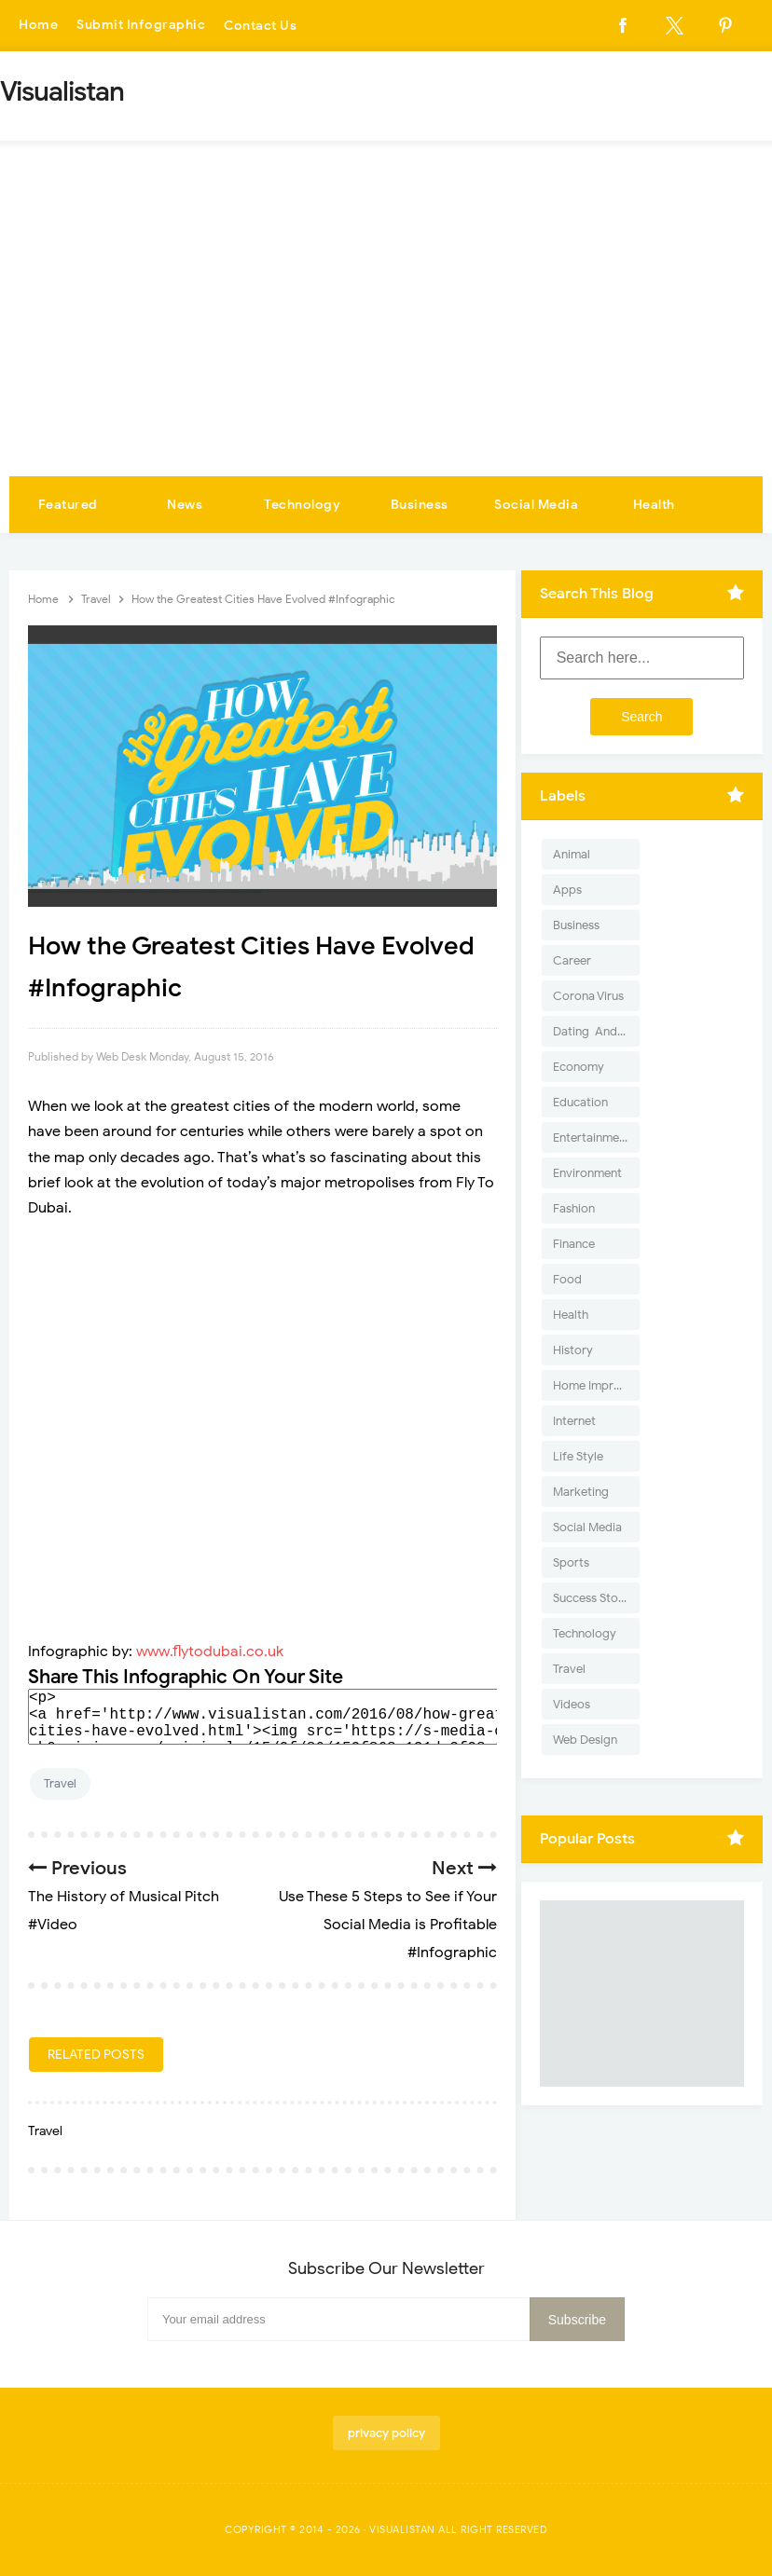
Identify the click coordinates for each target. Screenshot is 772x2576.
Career (572, 960)
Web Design (585, 1739)
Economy (578, 1067)
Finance (574, 1244)
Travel (60, 1783)
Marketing (581, 1492)
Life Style (578, 1456)
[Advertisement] (386, 336)
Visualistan (402, 2529)
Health (654, 505)
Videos (571, 1704)
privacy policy (386, 2433)
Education (580, 1102)
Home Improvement (596, 1385)
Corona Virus (588, 996)
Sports (571, 1562)
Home (38, 26)
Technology (302, 505)
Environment (587, 1173)
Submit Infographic (140, 26)
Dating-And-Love (596, 1031)
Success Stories (595, 1598)
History (573, 1350)
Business (419, 505)
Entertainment (591, 1137)
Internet (574, 1421)
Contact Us (260, 26)
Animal (571, 854)
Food (567, 1279)
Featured (68, 505)
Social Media (536, 505)
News (184, 505)
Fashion (574, 1208)
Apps (567, 889)
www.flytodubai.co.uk (209, 1651)
